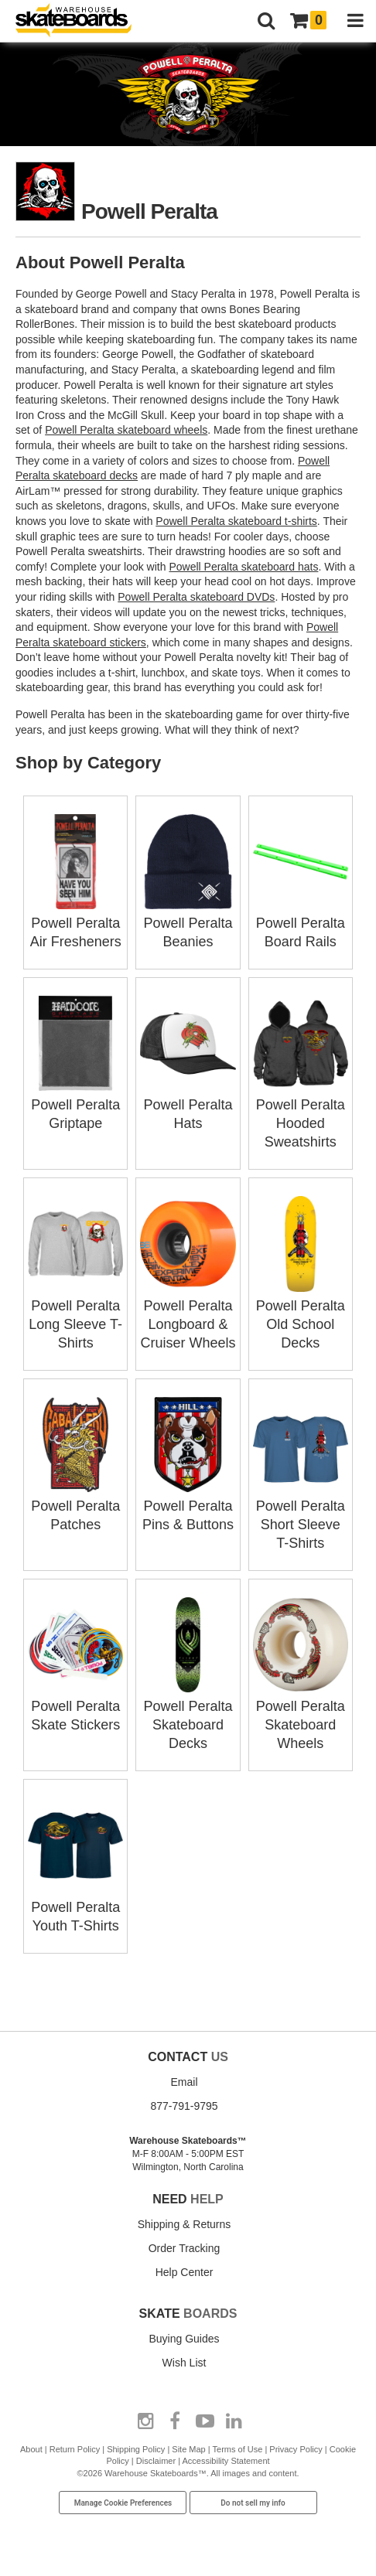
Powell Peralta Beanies (187, 923)
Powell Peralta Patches (75, 1506)
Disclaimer (156, 2460)
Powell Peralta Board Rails (300, 923)
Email (183, 2082)
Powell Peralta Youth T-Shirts (75, 1907)
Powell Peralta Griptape (75, 1104)
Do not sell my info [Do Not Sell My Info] (252, 2503)
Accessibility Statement (225, 2460)
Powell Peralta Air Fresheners (75, 923)
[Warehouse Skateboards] (81, 21)
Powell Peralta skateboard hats (243, 567)
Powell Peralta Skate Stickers (75, 1706)
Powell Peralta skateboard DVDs (196, 597)
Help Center (185, 2272)
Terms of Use (238, 2449)
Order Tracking (184, 2248)
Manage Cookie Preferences (123, 2503)
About (31, 2449)
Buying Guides (184, 2338)
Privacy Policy (295, 2449)
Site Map (188, 2449)
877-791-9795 (183, 2106)
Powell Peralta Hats (187, 1104)
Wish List (184, 2362)
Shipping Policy (136, 2449)
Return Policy (75, 2449)
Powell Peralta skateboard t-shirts (236, 521)
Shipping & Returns (184, 2224)
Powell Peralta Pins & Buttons (187, 1506)
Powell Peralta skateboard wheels (126, 430)
